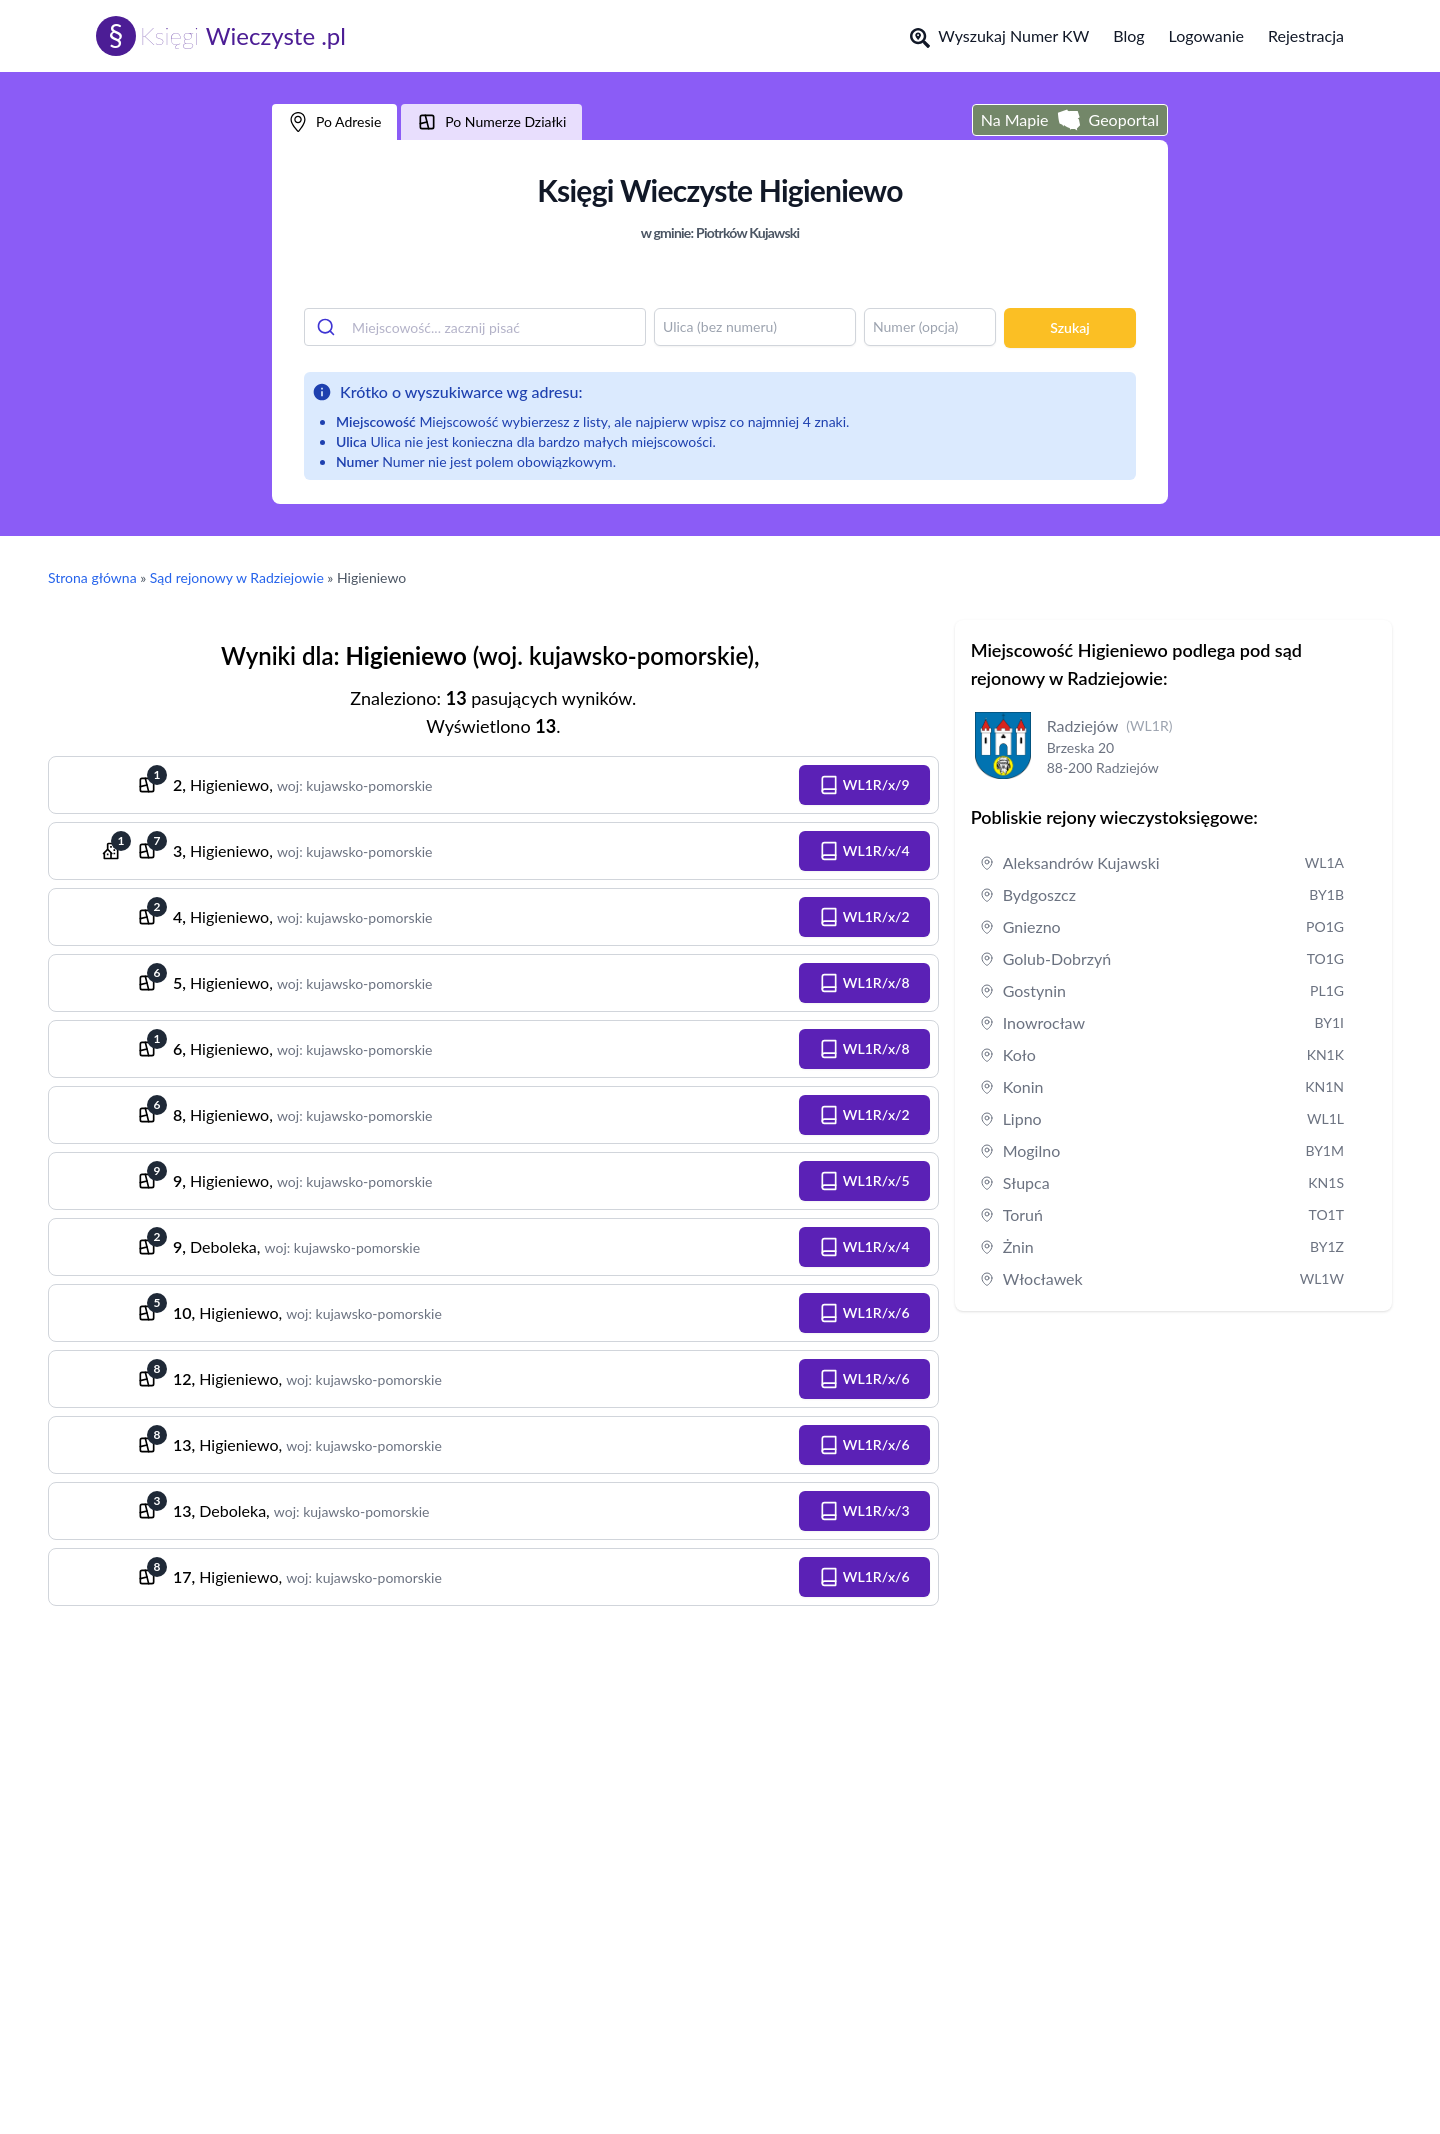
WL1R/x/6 (864, 1313)
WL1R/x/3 (864, 1511)
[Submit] (328, 327)
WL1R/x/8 (864, 983)
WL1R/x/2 (864, 917)
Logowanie (1206, 35)
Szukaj (1069, 327)
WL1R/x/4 (864, 851)
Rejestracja (1306, 35)
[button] (864, 785)
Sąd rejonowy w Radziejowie (237, 577)
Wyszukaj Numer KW (999, 37)
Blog (1128, 35)
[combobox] (475, 327)
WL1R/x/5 (864, 1181)
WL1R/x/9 (864, 785)
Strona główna (92, 577)
